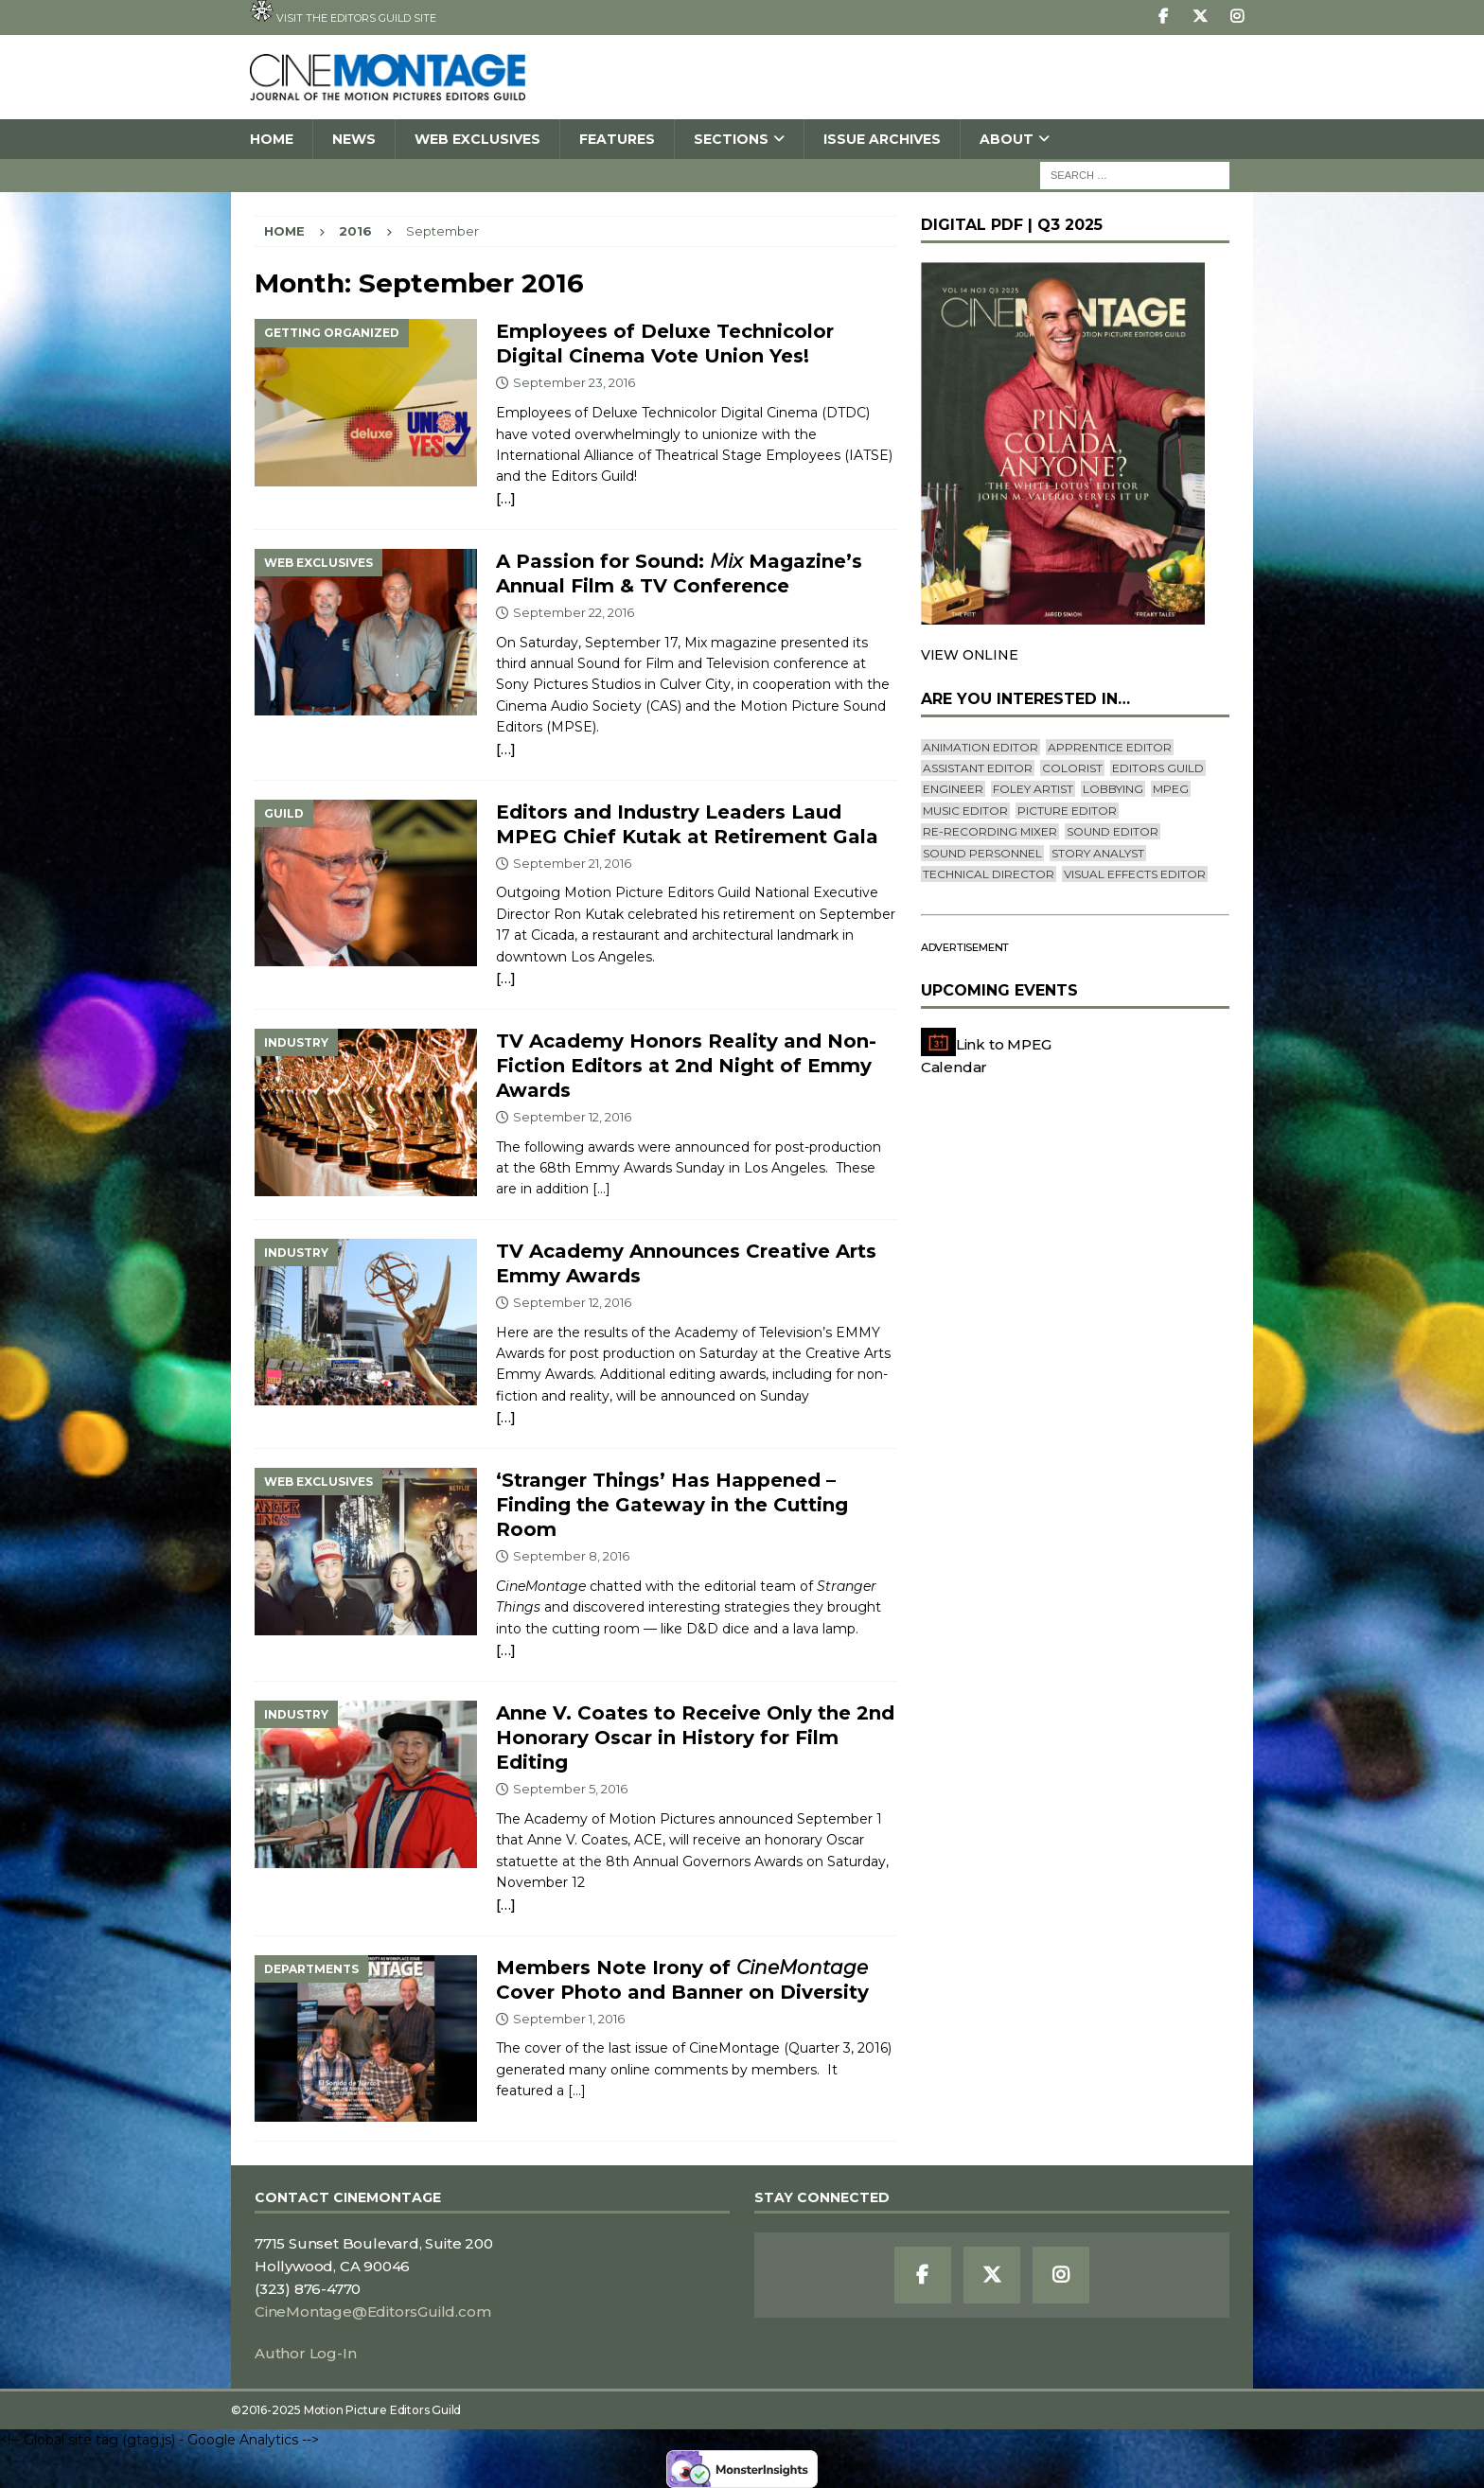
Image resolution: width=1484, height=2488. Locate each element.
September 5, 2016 (570, 1788)
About (1007, 139)
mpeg (1171, 789)
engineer (953, 789)
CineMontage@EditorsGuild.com (372, 2311)
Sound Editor (1112, 831)
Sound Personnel (982, 853)
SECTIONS (731, 139)
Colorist (1072, 768)
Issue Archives (882, 139)
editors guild (1158, 768)
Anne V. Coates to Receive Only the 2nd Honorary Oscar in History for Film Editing (695, 1737)
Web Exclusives (477, 139)
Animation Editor (980, 747)
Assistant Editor (978, 768)
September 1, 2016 (569, 2018)
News (354, 139)
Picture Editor (1067, 810)
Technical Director (988, 874)
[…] (505, 498)
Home (271, 139)
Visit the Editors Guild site (343, 12)
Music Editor (965, 810)
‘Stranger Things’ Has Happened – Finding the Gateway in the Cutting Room (672, 1505)
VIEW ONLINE (969, 654)
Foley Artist (1033, 789)
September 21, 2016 (572, 863)
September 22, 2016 (573, 612)
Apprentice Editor (1110, 747)
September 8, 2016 (571, 1555)
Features (617, 139)
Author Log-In (305, 2353)
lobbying (1113, 789)
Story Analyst (1097, 853)
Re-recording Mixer (990, 831)
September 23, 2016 (574, 382)
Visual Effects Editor (1135, 874)
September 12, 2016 (572, 1116)
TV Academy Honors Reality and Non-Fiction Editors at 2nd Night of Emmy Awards (686, 1066)
